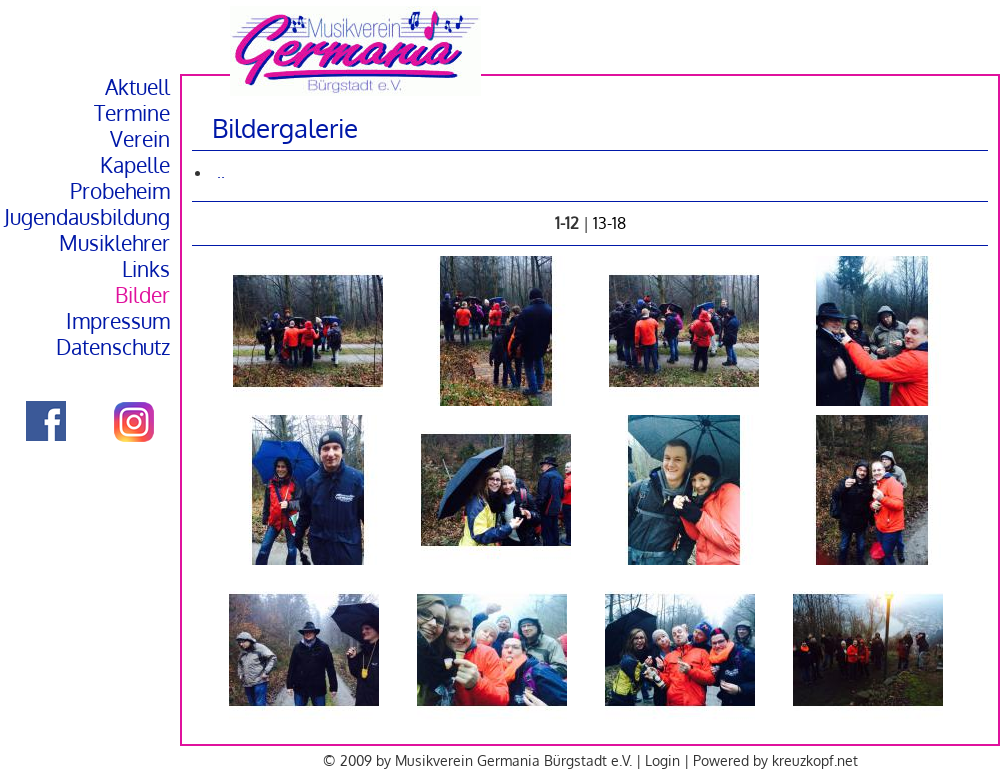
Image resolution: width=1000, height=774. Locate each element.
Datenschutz (113, 347)
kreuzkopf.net (815, 760)
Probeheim (120, 191)
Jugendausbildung (87, 217)
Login (662, 760)
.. (221, 172)
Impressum (118, 321)
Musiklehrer (114, 243)
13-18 (609, 223)
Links (146, 269)
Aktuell (137, 87)
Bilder (142, 295)
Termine (132, 113)
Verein (140, 139)
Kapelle (135, 165)
